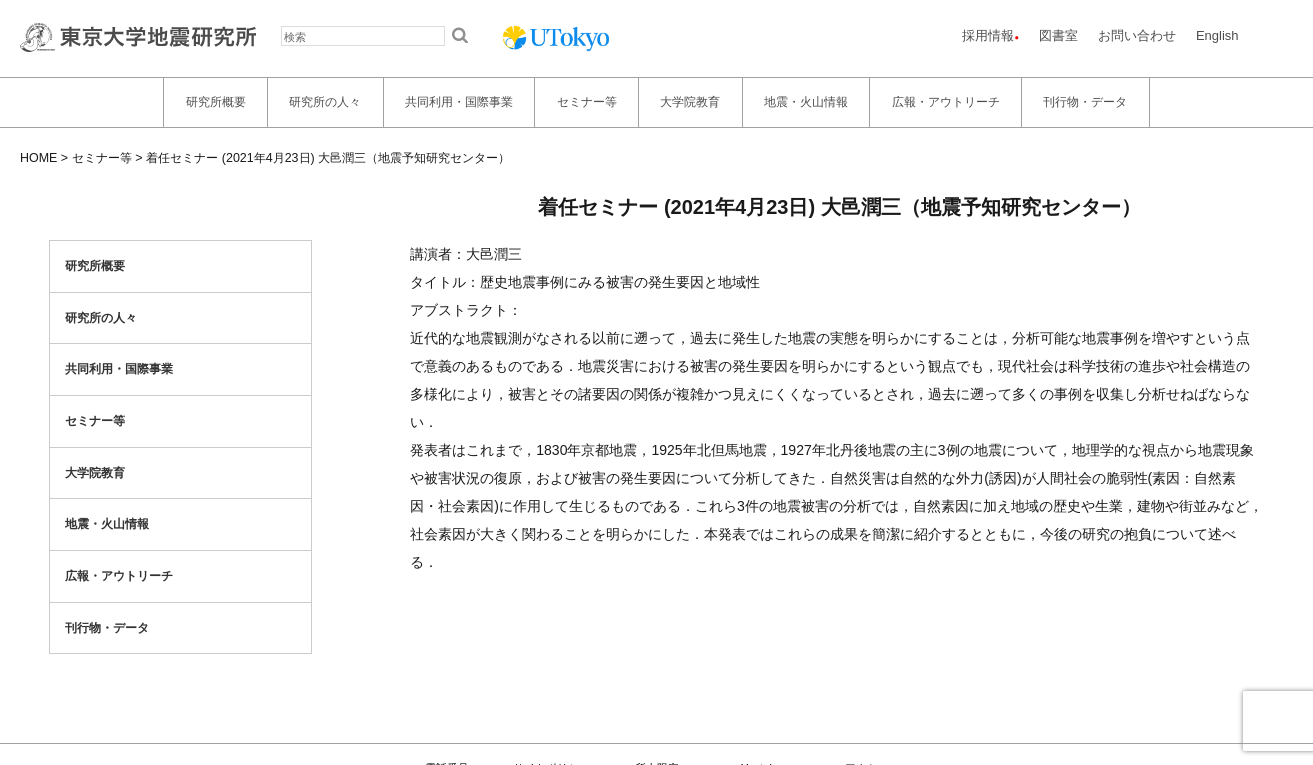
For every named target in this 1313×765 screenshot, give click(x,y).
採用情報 (988, 35)
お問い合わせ (1137, 35)
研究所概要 (216, 102)
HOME (38, 158)
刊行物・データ (1085, 102)
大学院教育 (690, 102)
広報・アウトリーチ (946, 102)
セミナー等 (587, 102)
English (1217, 35)
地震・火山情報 (806, 102)
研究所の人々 (325, 102)
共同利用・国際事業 (459, 102)
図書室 (1058, 35)
